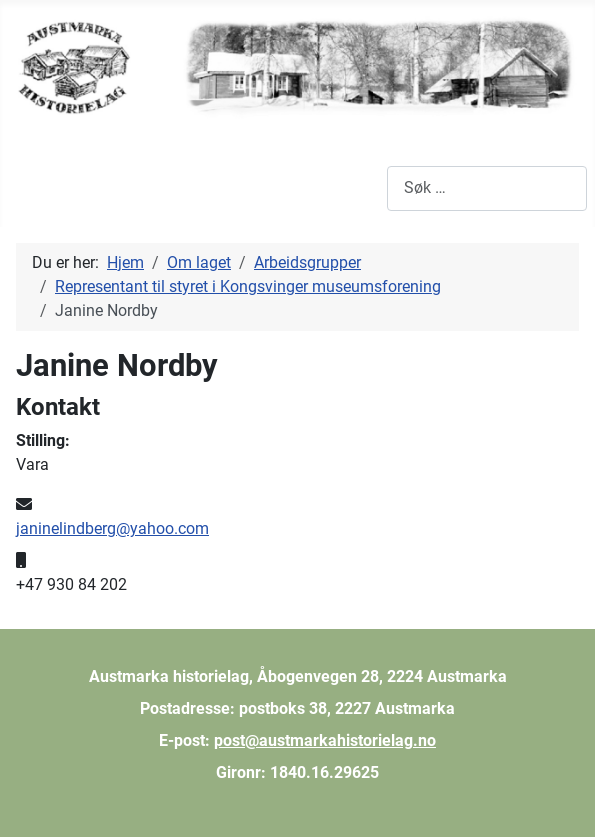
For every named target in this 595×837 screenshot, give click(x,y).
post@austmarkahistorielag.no (325, 740)
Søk (373, 187)
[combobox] (487, 188)
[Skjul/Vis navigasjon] (30, 188)
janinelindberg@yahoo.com (112, 528)
